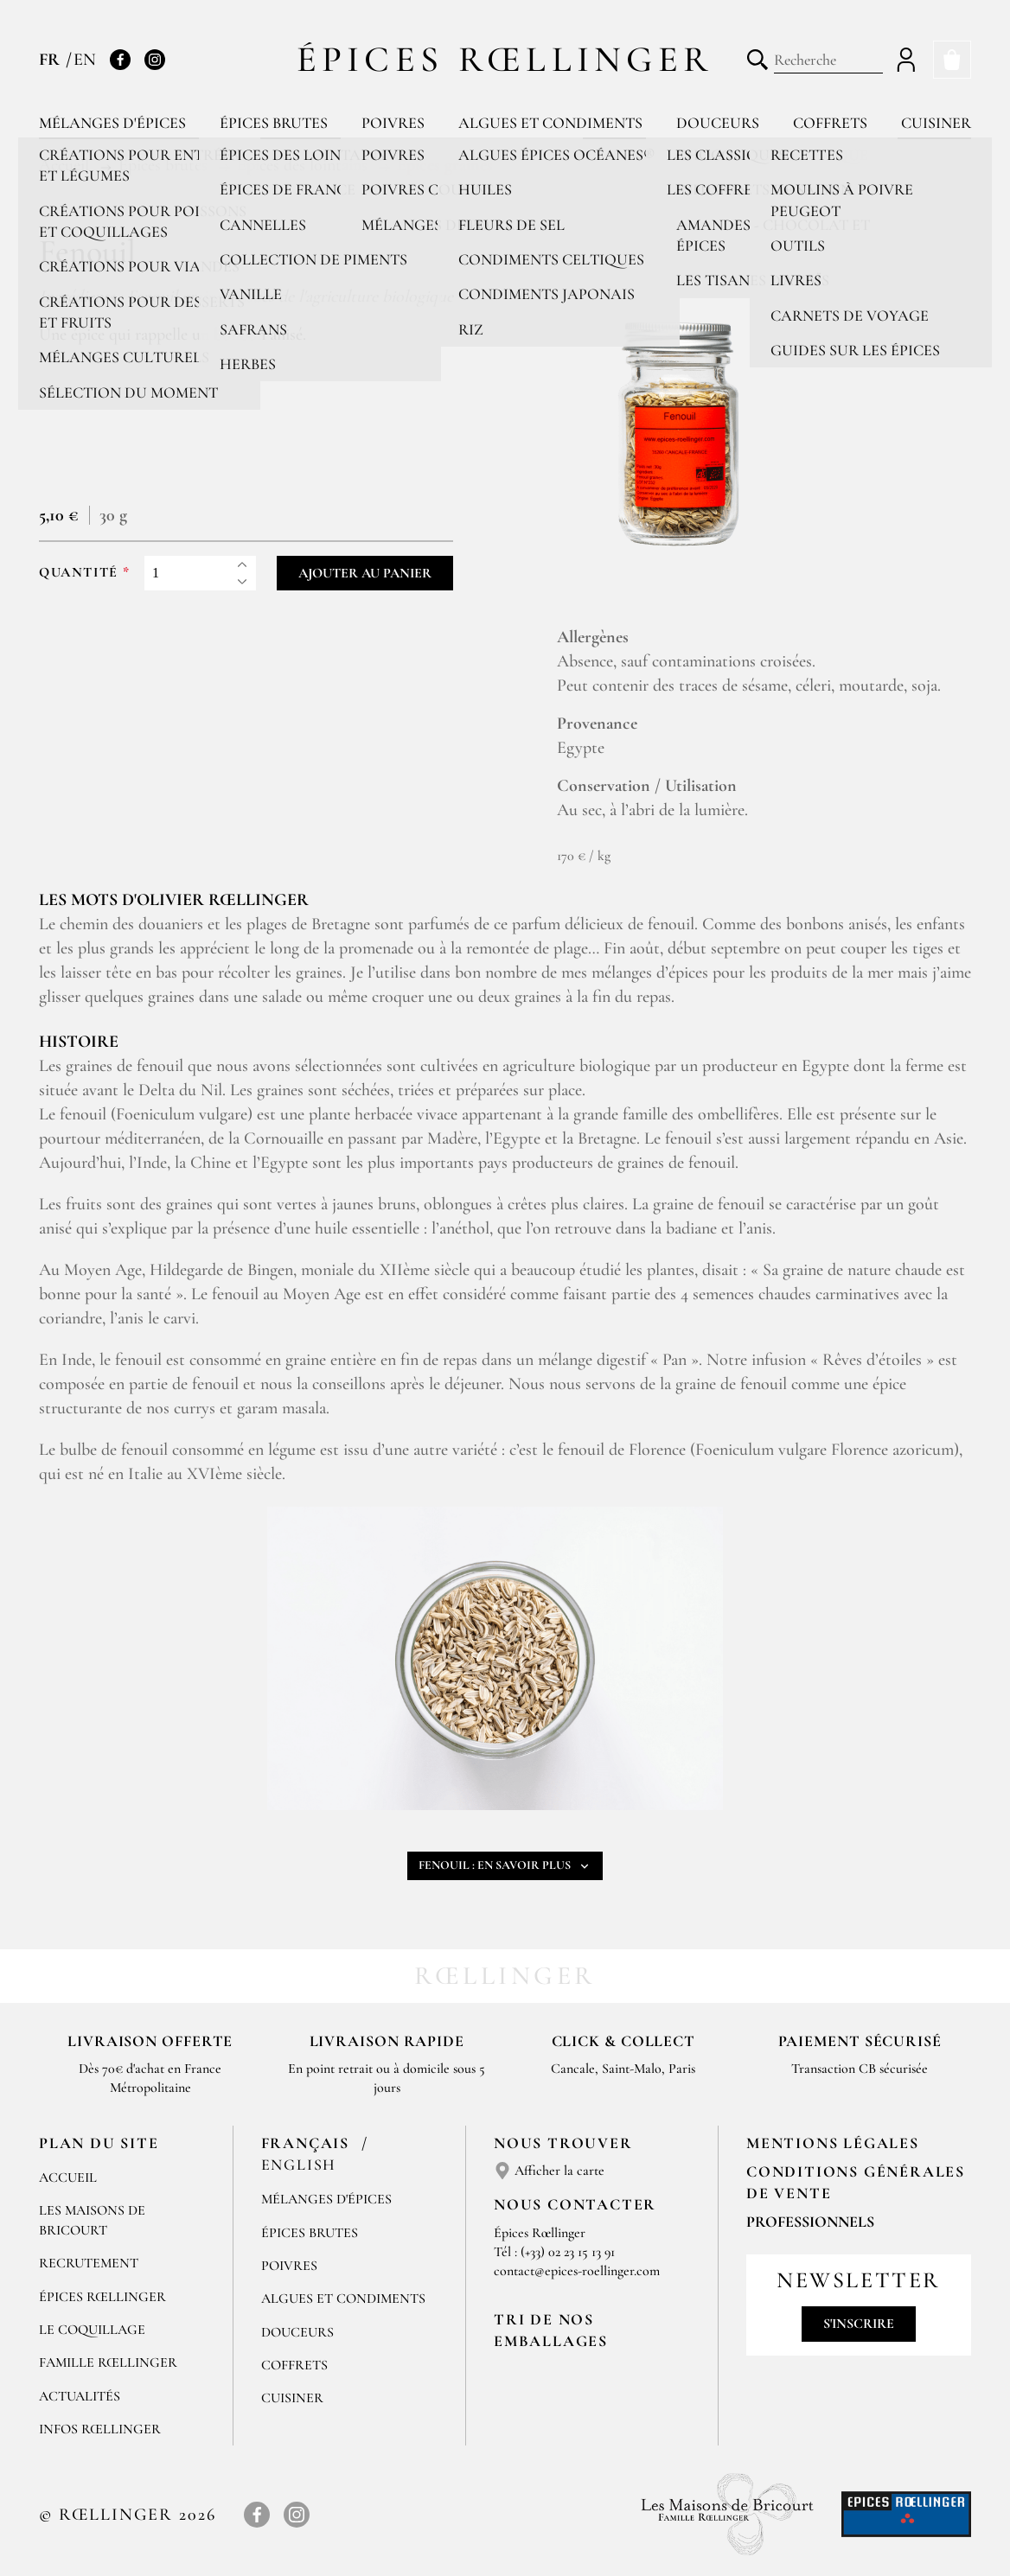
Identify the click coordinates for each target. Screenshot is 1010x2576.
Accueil (68, 2177)
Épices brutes (274, 122)
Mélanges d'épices (112, 122)
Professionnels (810, 2221)
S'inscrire (858, 2323)
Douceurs (717, 122)
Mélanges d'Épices (326, 2199)
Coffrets (830, 122)
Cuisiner (936, 122)
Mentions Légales (832, 2142)
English (299, 2164)
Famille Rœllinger (108, 2362)
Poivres (393, 122)
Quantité (78, 572)
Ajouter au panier (364, 573)
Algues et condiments (550, 122)
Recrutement (88, 2263)
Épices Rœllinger (505, 59)
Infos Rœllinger (100, 2429)
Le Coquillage (92, 2329)
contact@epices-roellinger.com (577, 2271)
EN (85, 59)
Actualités (79, 2396)
